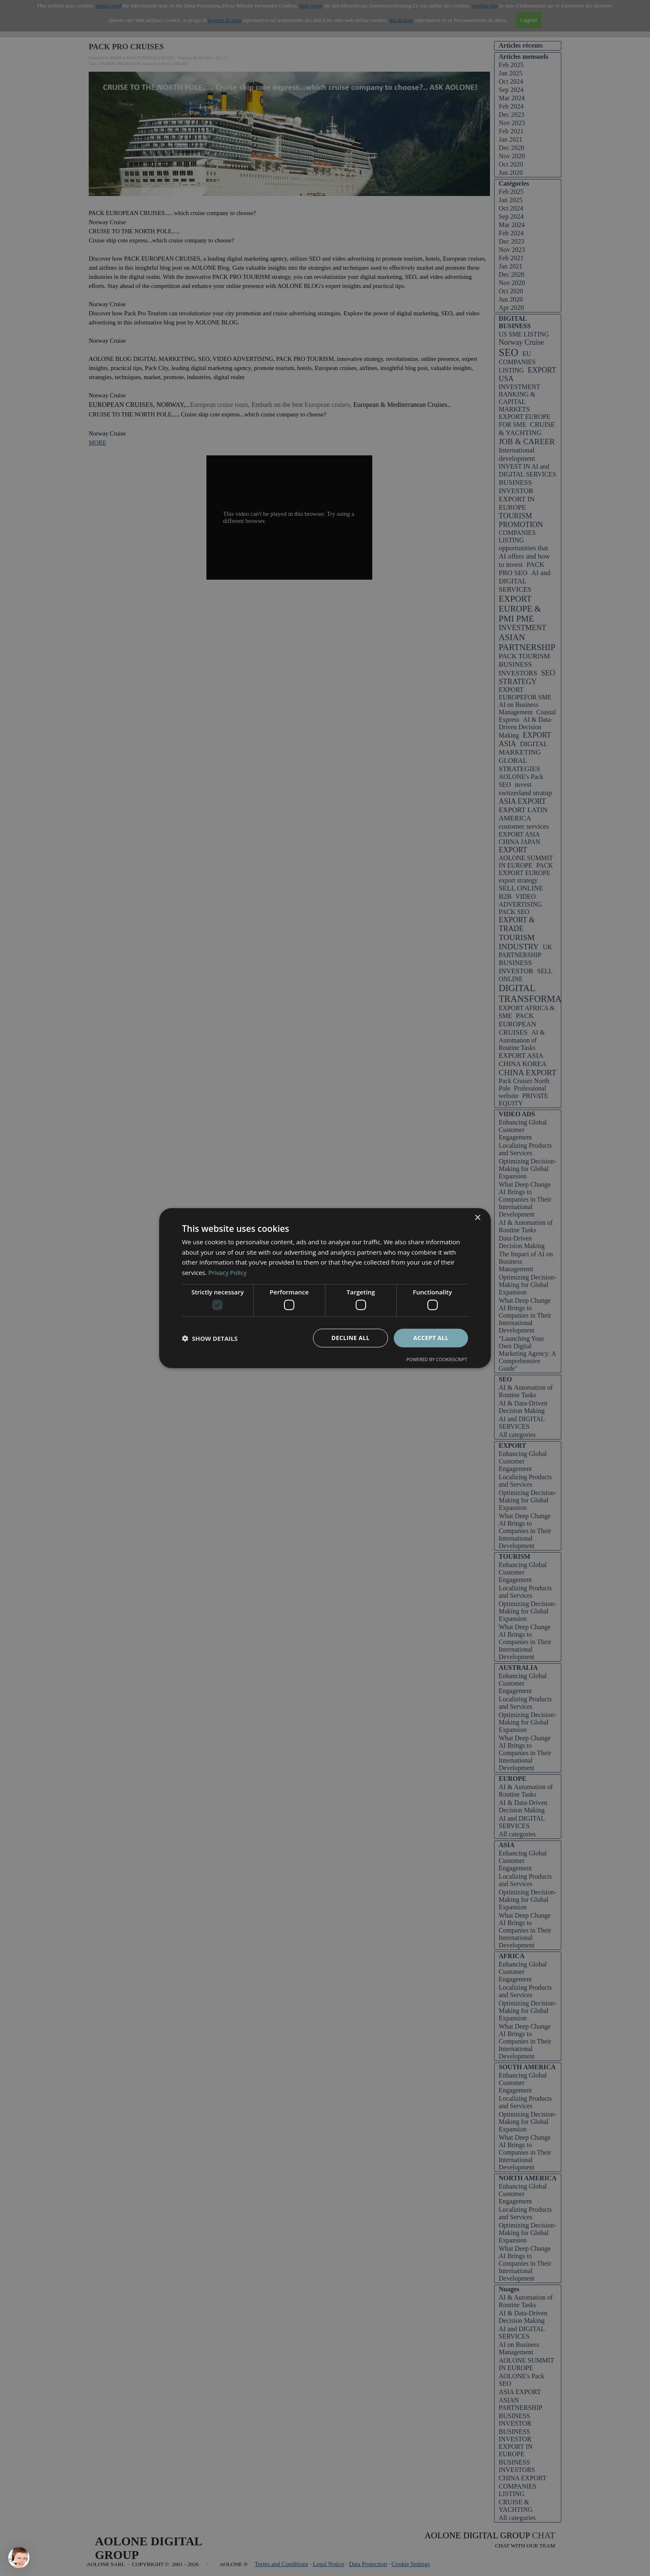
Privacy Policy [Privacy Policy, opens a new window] (228, 1272)
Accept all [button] (431, 1338)
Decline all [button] (350, 1338)
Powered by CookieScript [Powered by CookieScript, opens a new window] (436, 1359)
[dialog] (325, 1288)
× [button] (477, 1217)
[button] (210, 1337)
